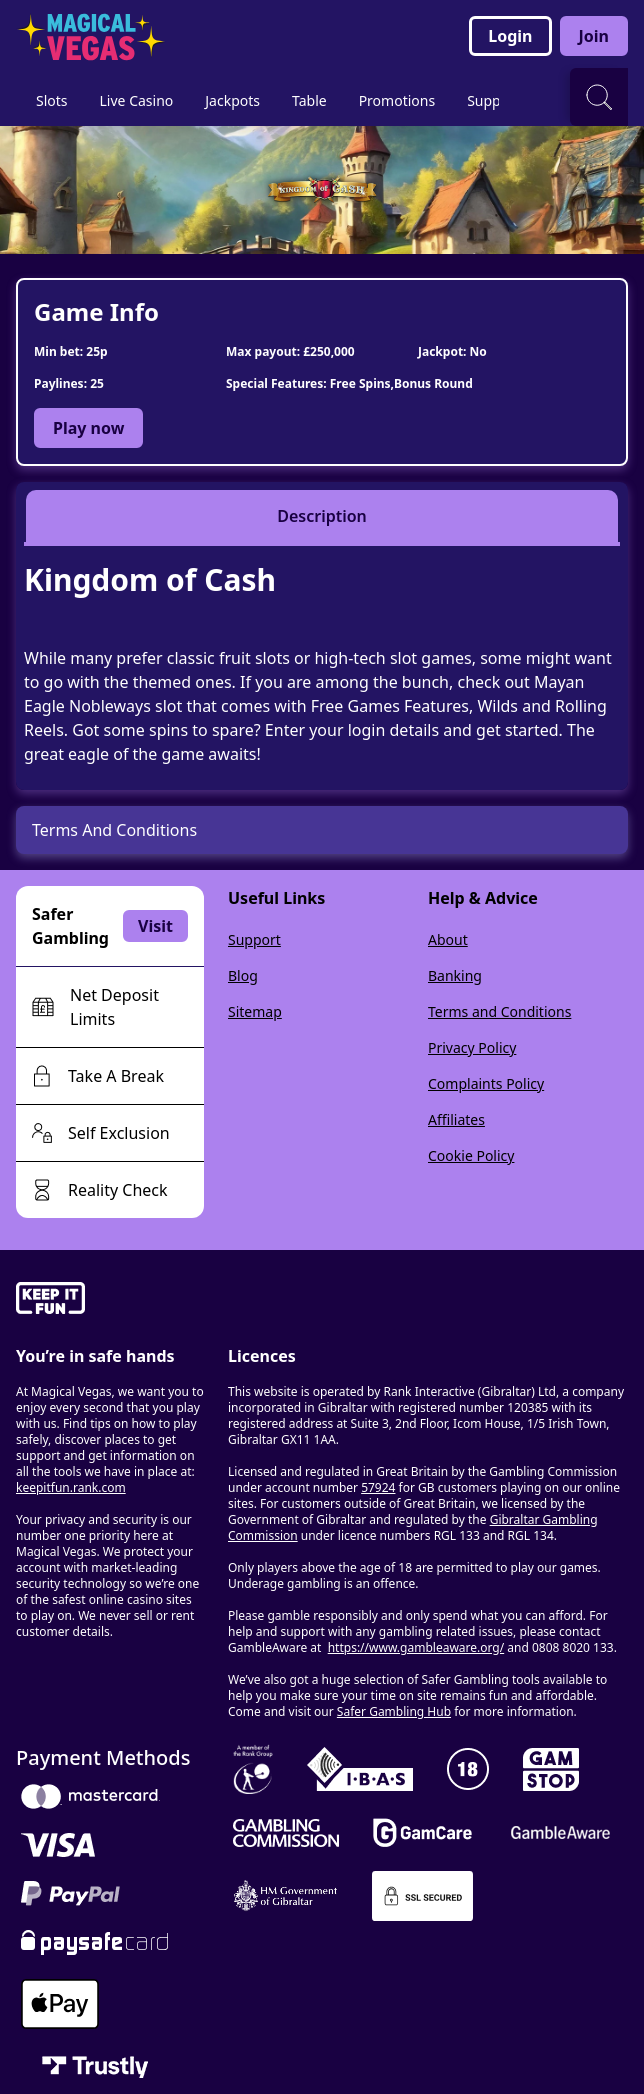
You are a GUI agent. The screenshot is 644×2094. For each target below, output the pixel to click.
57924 (378, 1487)
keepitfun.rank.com (71, 1487)
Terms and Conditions (499, 1011)
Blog (243, 975)
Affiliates (456, 1119)
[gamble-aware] (110, 1301)
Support (254, 939)
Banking (455, 975)
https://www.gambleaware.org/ (416, 1647)
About (448, 939)
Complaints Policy (486, 1083)
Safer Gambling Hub (394, 1711)
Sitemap (255, 1011)
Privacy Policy (472, 1047)
